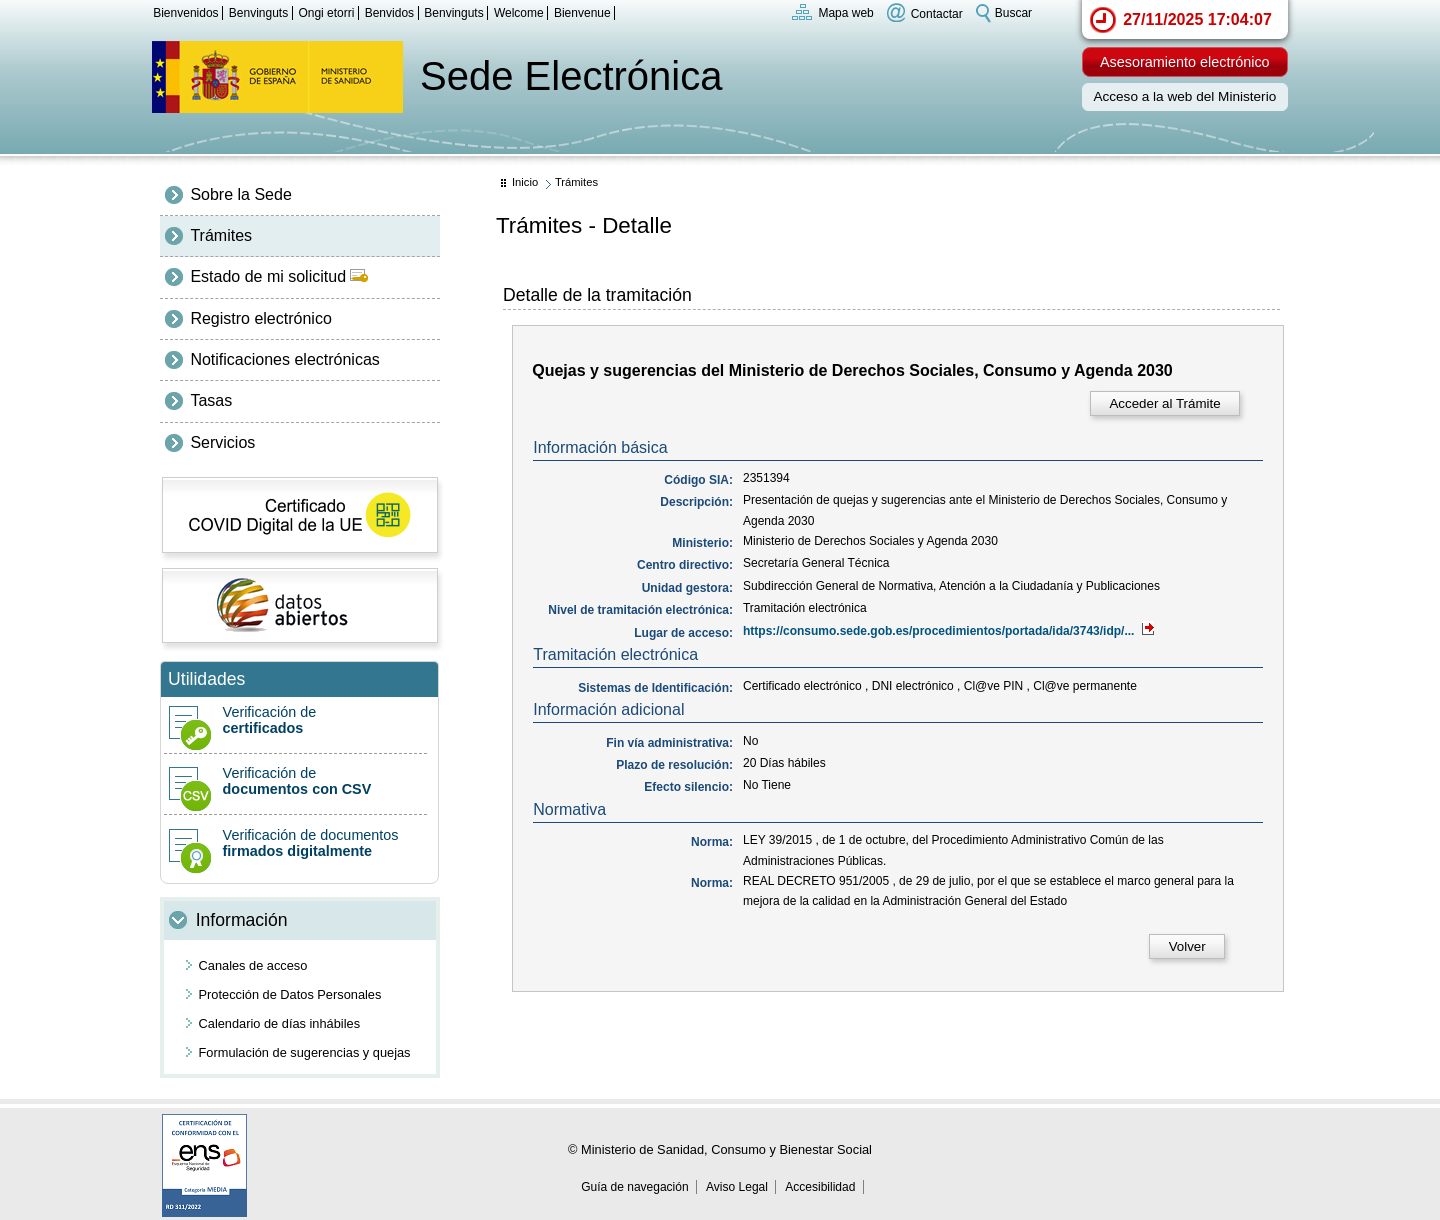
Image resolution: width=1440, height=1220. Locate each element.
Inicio (525, 182)
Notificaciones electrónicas (284, 359)
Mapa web (845, 13)
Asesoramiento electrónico (1185, 62)
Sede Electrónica (571, 76)
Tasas (211, 400)
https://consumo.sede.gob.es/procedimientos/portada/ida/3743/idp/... (949, 631)
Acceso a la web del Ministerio (1184, 96)
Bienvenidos (185, 13)
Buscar (1013, 13)
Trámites (221, 235)
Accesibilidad (820, 1187)
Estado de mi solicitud (279, 276)
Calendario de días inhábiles (280, 1023)
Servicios (222, 442)
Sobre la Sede (240, 194)
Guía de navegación (634, 1187)
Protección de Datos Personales (290, 994)
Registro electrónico (260, 318)
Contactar (937, 13)
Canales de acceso (253, 965)
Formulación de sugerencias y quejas (305, 1052)
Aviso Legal (737, 1187)
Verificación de (295, 720)
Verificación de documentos (295, 843)
